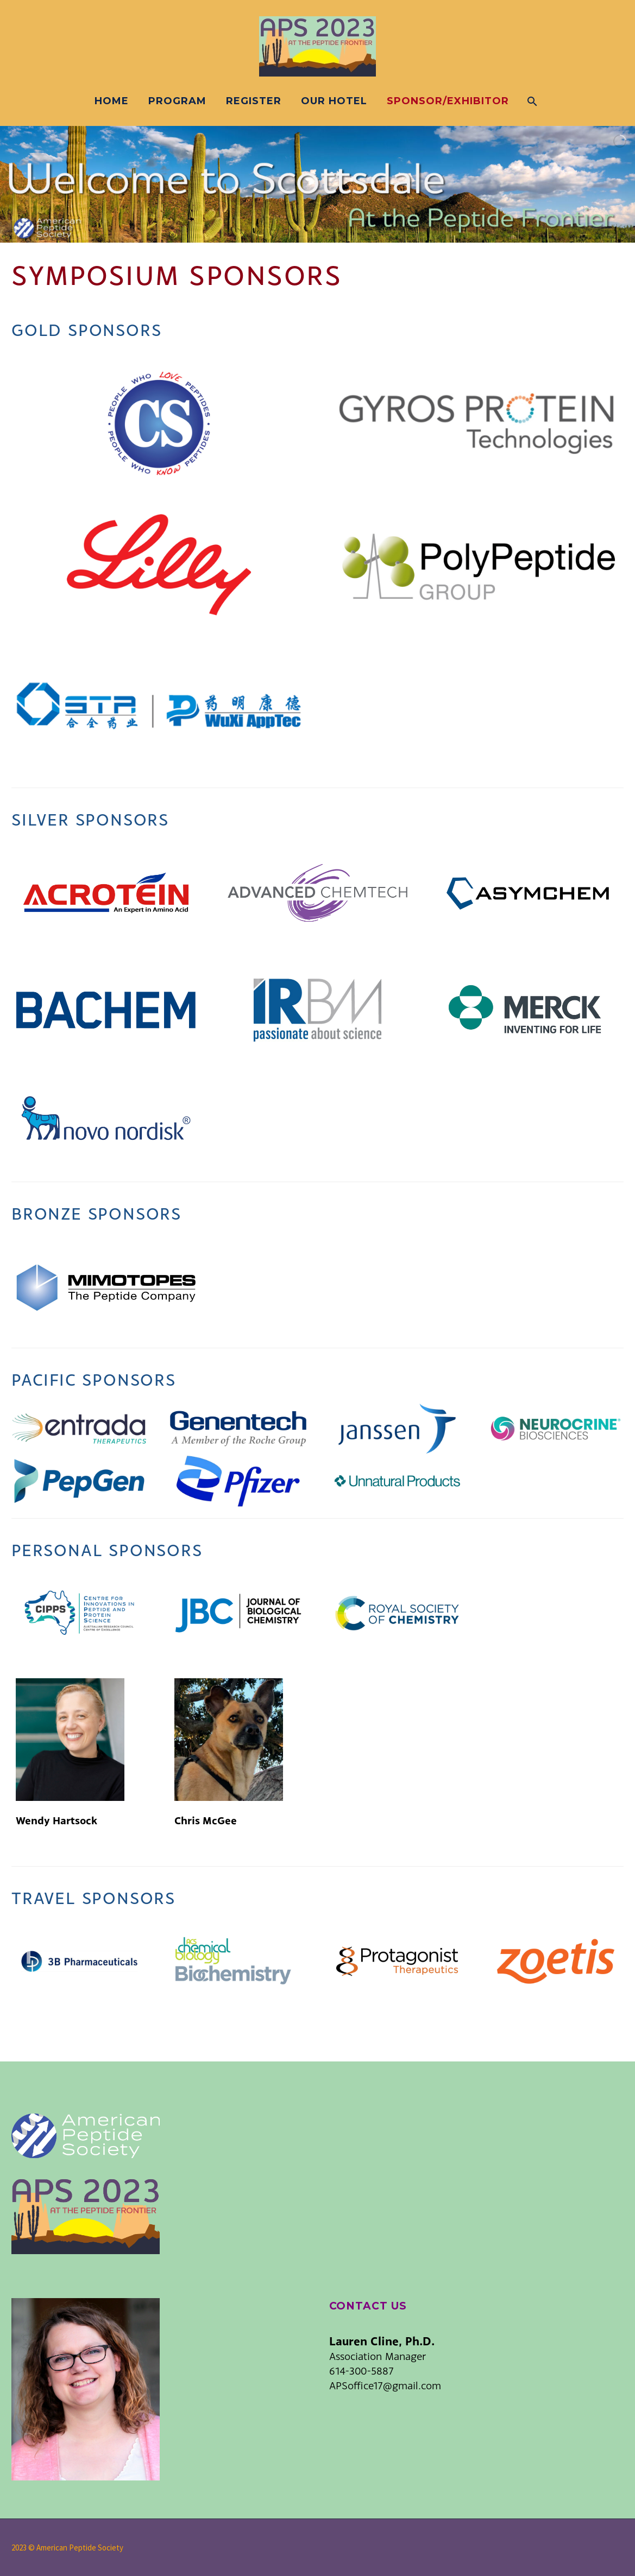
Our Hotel (334, 101)
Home (112, 101)
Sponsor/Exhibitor (448, 101)
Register (253, 101)
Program (177, 101)
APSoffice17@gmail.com (385, 2385)
